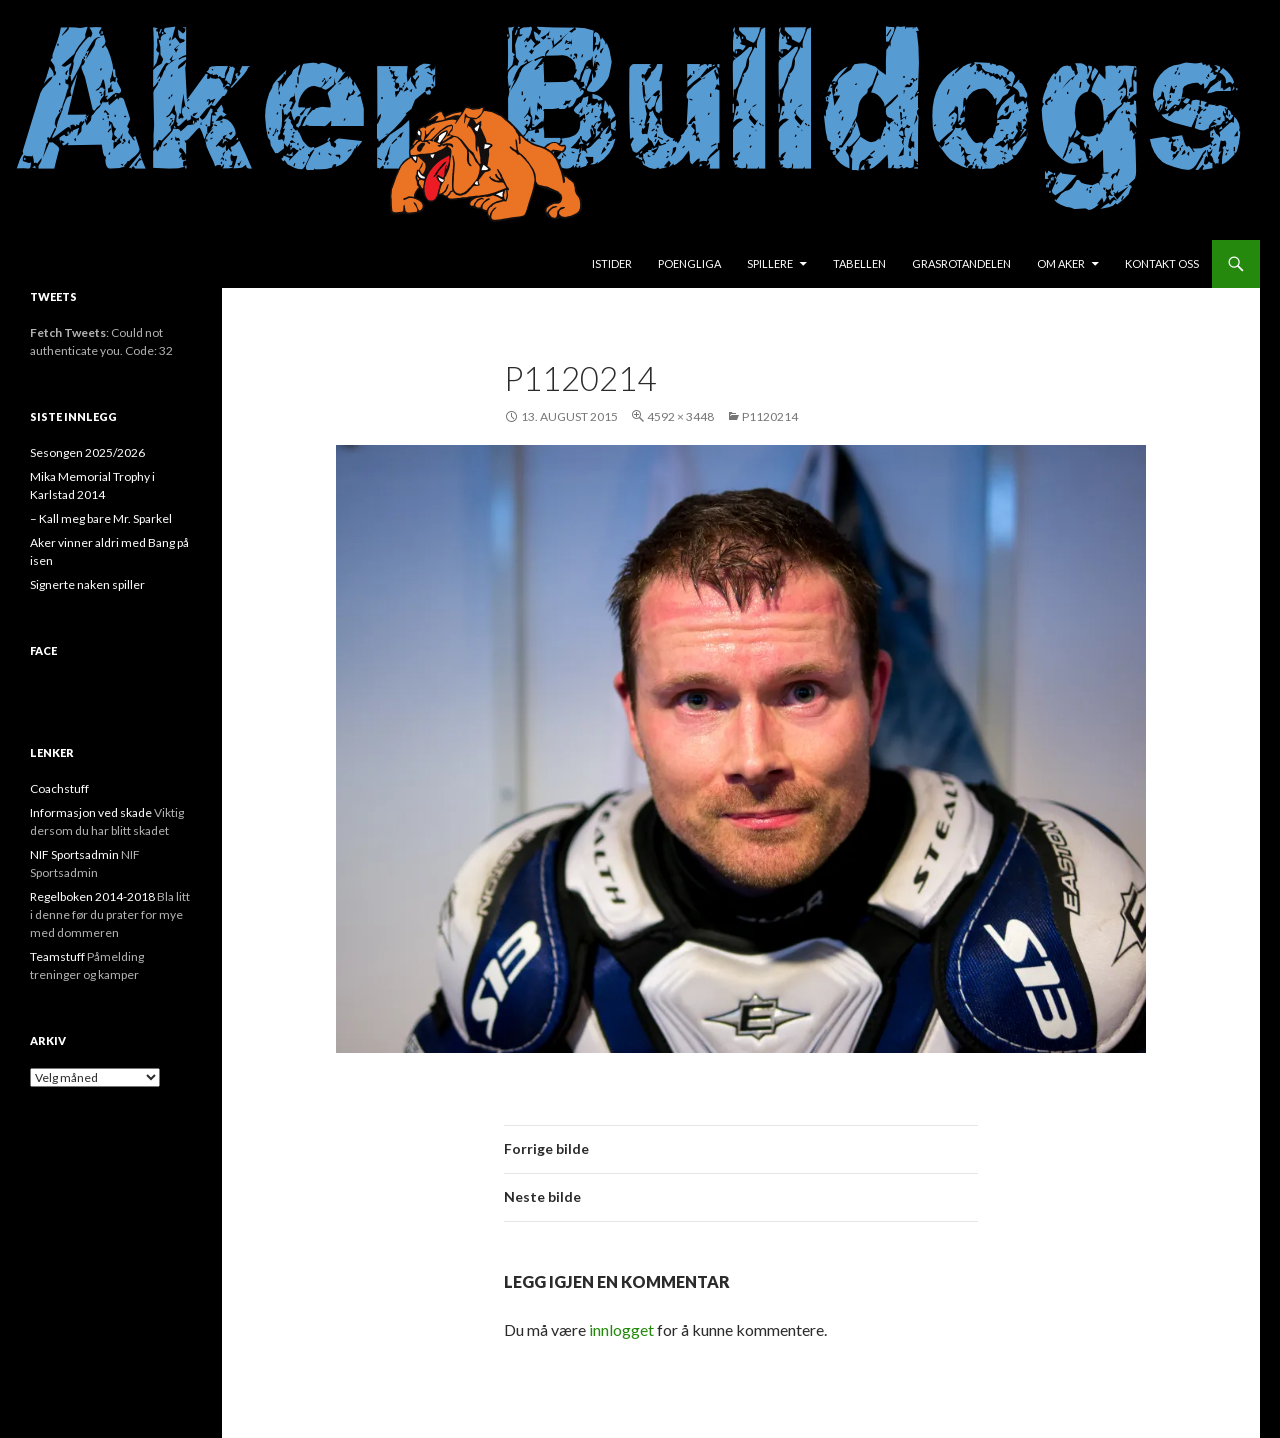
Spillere (770, 263)
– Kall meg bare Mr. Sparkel (101, 518)
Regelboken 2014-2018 (92, 896)
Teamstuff (57, 956)
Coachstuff (59, 788)
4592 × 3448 (680, 416)
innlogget (621, 1329)
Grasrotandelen (961, 263)
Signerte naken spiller (87, 584)
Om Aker (1061, 263)
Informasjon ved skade (91, 812)
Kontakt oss (1162, 263)
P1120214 (770, 416)
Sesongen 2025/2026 (87, 452)
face (43, 650)
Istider (612, 263)
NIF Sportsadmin (74, 854)
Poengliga (689, 263)
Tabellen (859, 263)
